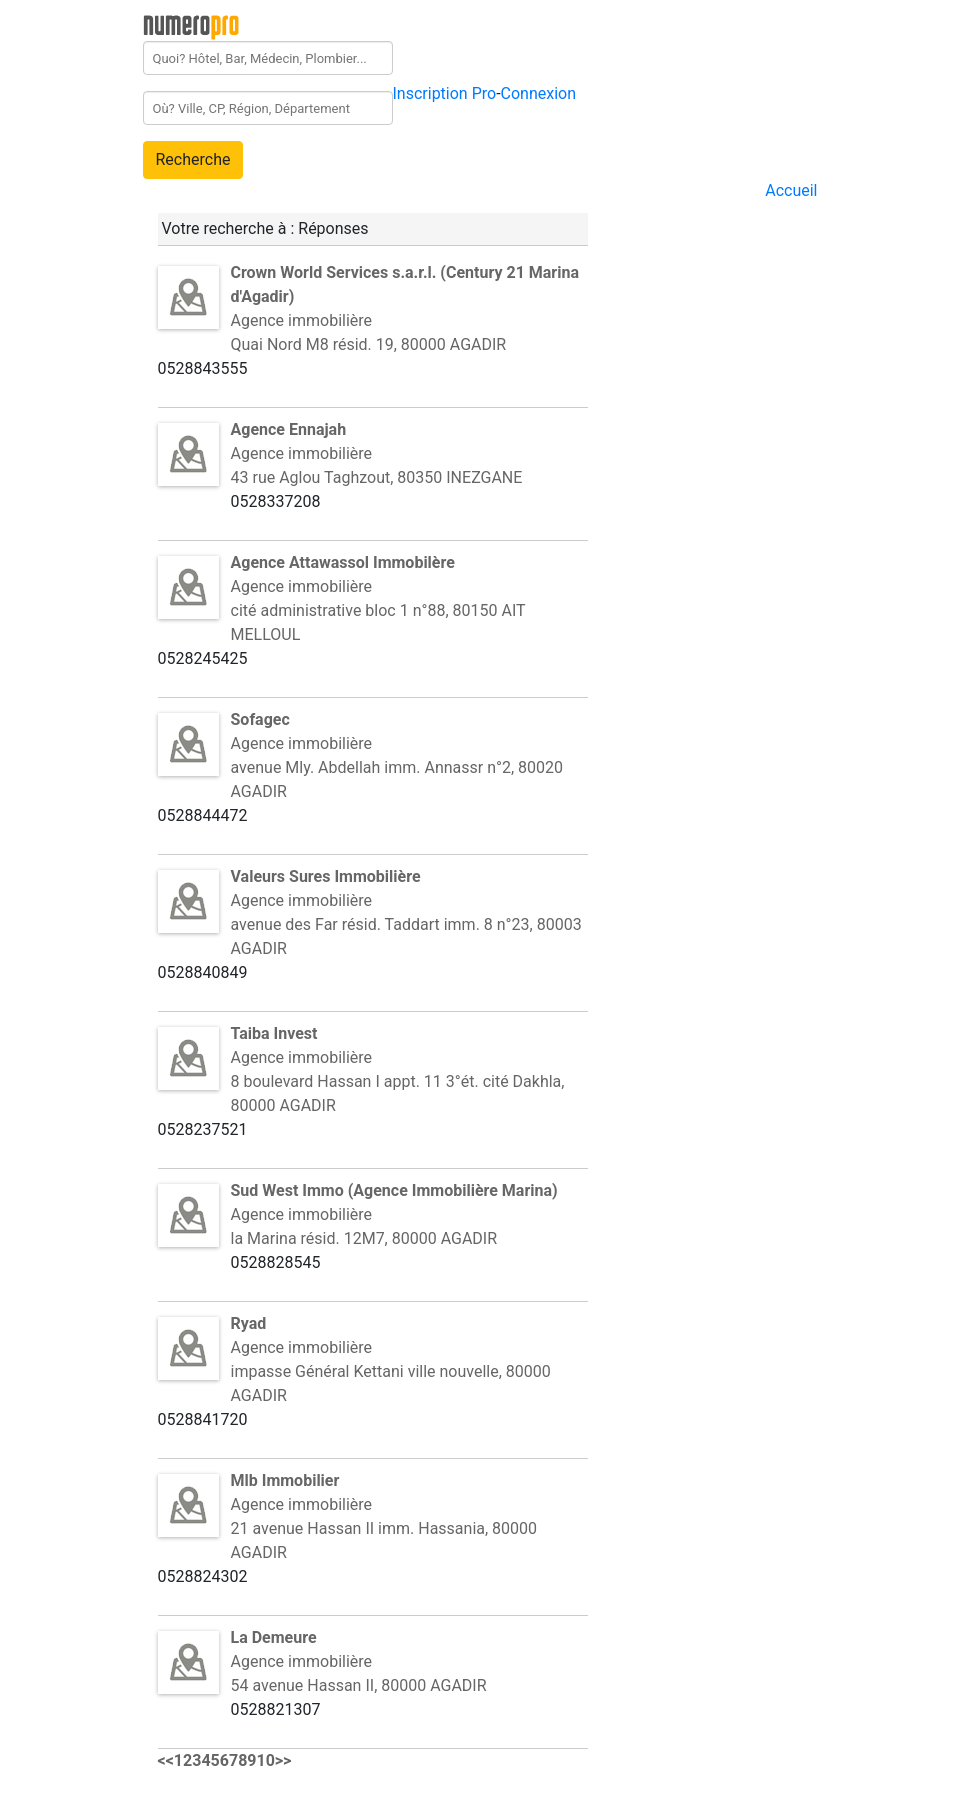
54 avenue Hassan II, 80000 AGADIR (359, 1685)
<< (166, 1760)
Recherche (193, 159)
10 (266, 1760)
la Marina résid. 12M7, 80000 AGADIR (364, 1238)
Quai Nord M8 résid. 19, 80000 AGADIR (369, 344)
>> (283, 1760)
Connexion (538, 93)
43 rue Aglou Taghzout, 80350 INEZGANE (377, 477)
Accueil (791, 190)
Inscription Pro (445, 93)
